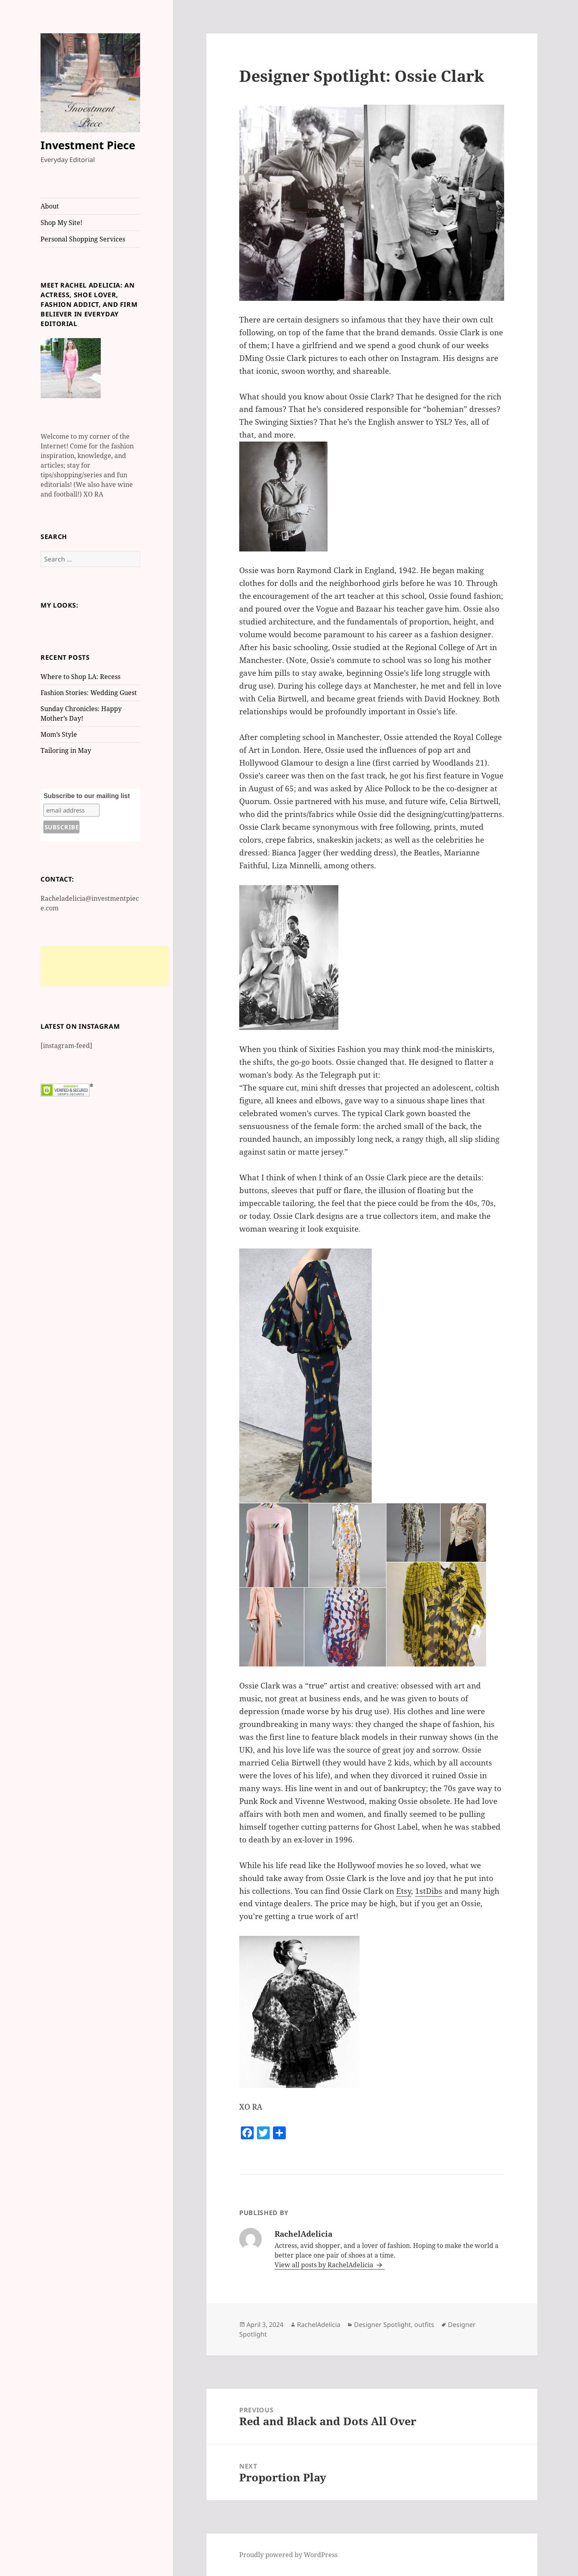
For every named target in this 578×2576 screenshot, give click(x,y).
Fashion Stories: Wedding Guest (89, 692)
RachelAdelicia (318, 2324)
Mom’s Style (59, 734)
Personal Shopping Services (83, 239)
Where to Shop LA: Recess (80, 676)
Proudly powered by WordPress (288, 2554)
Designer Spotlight (382, 2324)
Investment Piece (88, 145)
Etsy (403, 1891)
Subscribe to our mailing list (86, 795)
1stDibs (428, 1891)
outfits (424, 2324)
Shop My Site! (61, 222)
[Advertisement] (105, 966)
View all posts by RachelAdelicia (325, 2264)
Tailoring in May (66, 750)
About (50, 206)
